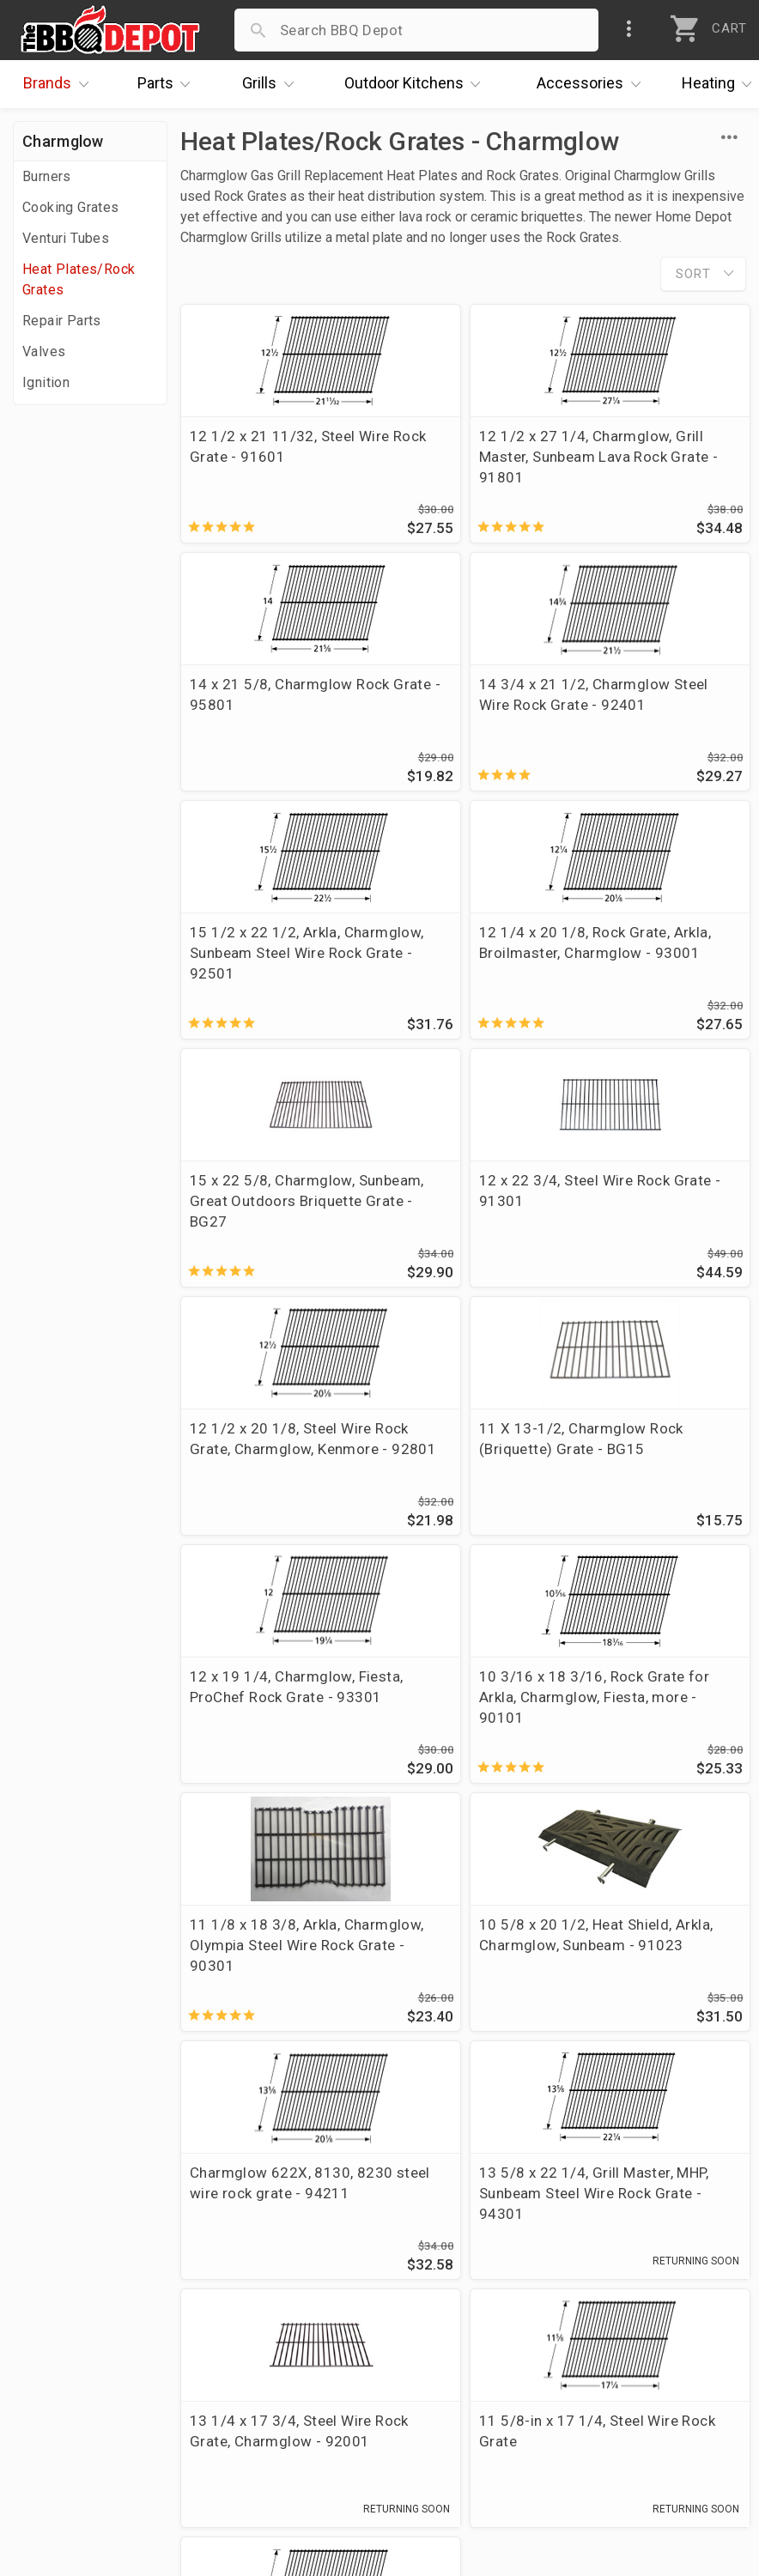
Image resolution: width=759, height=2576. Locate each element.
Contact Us (59, 2429)
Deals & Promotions (89, 2329)
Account (289, 2279)
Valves (43, 351)
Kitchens (416, 84)
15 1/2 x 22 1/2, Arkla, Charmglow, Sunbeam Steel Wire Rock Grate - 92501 (461, 725)
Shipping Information (332, 2329)
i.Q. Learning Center (88, 2304)
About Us (52, 2255)
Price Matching (72, 2279)
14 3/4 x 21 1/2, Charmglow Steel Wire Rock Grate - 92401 (265, 715)
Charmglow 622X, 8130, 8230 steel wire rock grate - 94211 (649, 1490)
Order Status (304, 2255)
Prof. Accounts (72, 2404)
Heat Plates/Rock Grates (78, 279)
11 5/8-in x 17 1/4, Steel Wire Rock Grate (648, 1738)
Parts (168, 84)
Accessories (593, 84)
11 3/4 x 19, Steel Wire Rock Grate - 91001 (266, 1996)
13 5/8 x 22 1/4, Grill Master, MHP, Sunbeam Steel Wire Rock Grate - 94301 (268, 1758)
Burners (46, 176)
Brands (60, 84)
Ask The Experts (668, 2134)
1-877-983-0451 (563, 2309)
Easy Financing (72, 2354)
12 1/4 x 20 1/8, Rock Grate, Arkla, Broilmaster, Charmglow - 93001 (648, 725)
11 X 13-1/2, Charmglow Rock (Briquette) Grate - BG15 (252, 1242)
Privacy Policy (307, 2404)
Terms (282, 2429)
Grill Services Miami (328, 2354)
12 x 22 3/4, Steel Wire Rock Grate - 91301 (460, 963)
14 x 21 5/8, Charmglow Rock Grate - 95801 (653, 456)
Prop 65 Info (303, 2379)
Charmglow (63, 141)
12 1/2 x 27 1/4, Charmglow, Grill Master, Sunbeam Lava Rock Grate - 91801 (458, 466)
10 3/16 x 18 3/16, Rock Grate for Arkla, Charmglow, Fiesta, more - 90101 (645, 1242)
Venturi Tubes (65, 238)
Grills (272, 84)
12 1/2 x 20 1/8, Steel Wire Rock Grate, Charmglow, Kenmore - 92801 (652, 983)
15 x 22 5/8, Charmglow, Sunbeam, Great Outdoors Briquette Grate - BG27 (267, 983)
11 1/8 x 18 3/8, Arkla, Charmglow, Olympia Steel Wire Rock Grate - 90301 (268, 1500)
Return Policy (305, 2304)
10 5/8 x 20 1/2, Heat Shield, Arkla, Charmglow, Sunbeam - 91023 (460, 1500)
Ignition (46, 382)
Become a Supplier (85, 2379)
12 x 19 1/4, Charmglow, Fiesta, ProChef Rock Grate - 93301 (454, 1242)
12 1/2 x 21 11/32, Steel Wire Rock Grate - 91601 (268, 456)
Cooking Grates (70, 207)
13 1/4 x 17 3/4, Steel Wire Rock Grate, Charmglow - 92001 (457, 1748)
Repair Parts (61, 320)
